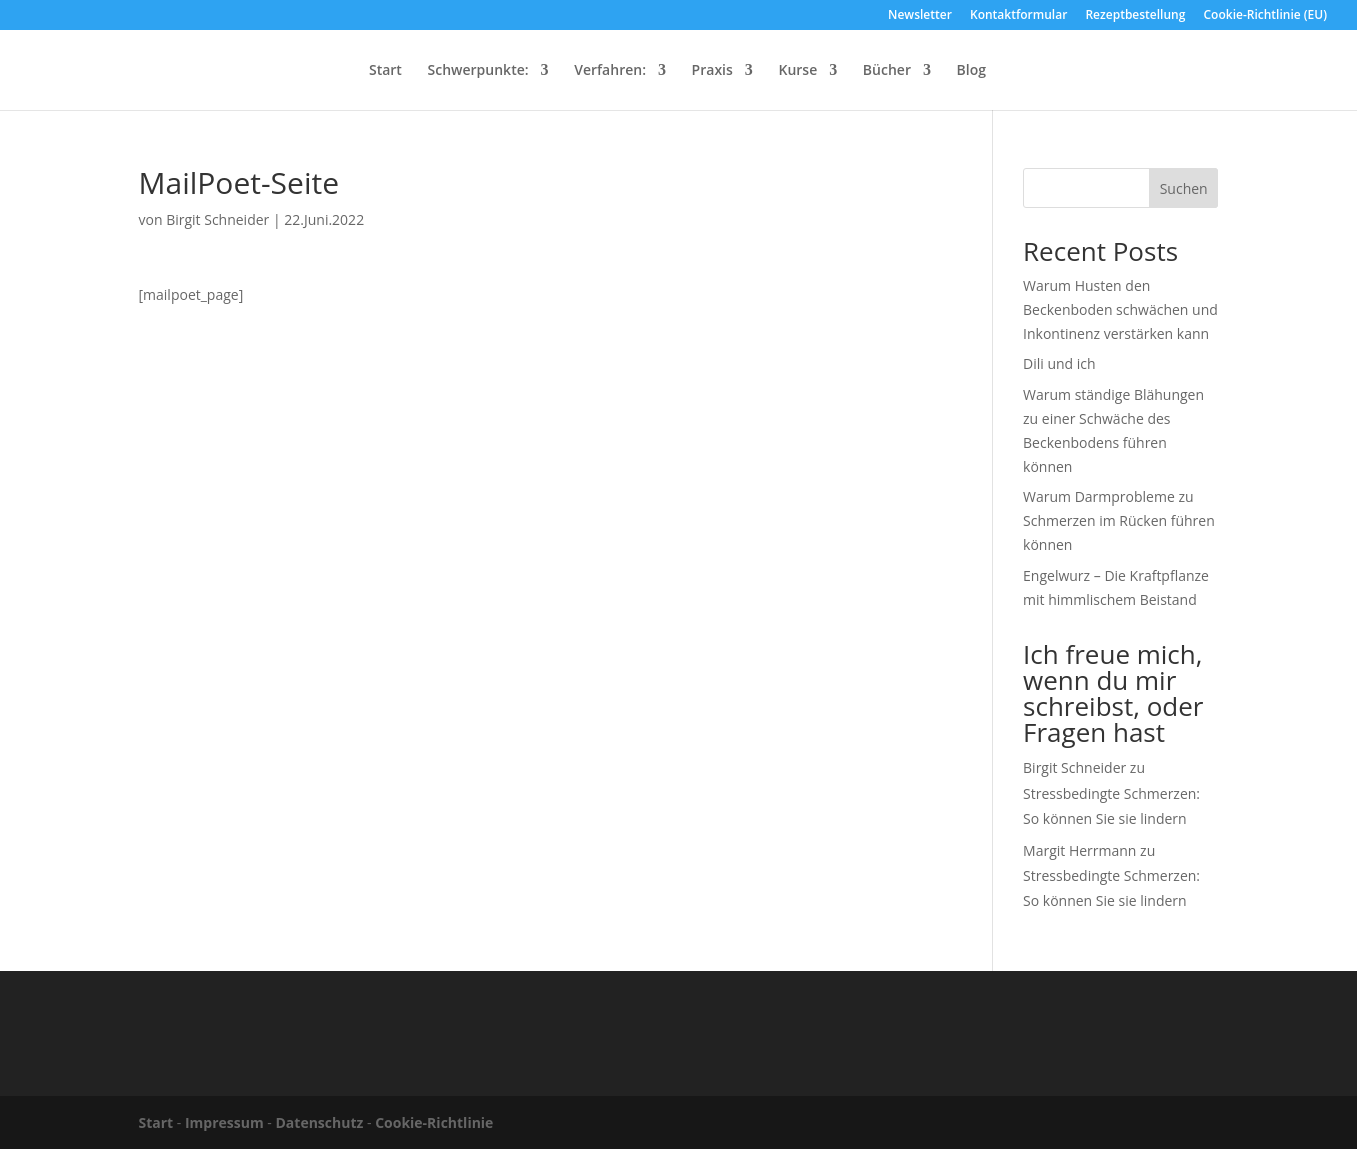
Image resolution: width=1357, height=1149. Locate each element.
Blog (971, 71)
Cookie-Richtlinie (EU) (1266, 16)
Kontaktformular (1018, 16)
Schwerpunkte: (478, 71)
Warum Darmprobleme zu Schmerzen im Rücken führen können (1119, 520)
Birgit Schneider (217, 219)
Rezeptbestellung (1135, 16)
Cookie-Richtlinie (434, 1122)
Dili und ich (1059, 363)
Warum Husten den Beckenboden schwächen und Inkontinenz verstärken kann (1120, 309)
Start (385, 71)
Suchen (1184, 188)
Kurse (797, 71)
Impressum (224, 1122)
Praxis (712, 71)
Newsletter (920, 16)
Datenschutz (320, 1122)
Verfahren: (610, 71)
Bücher (887, 71)
